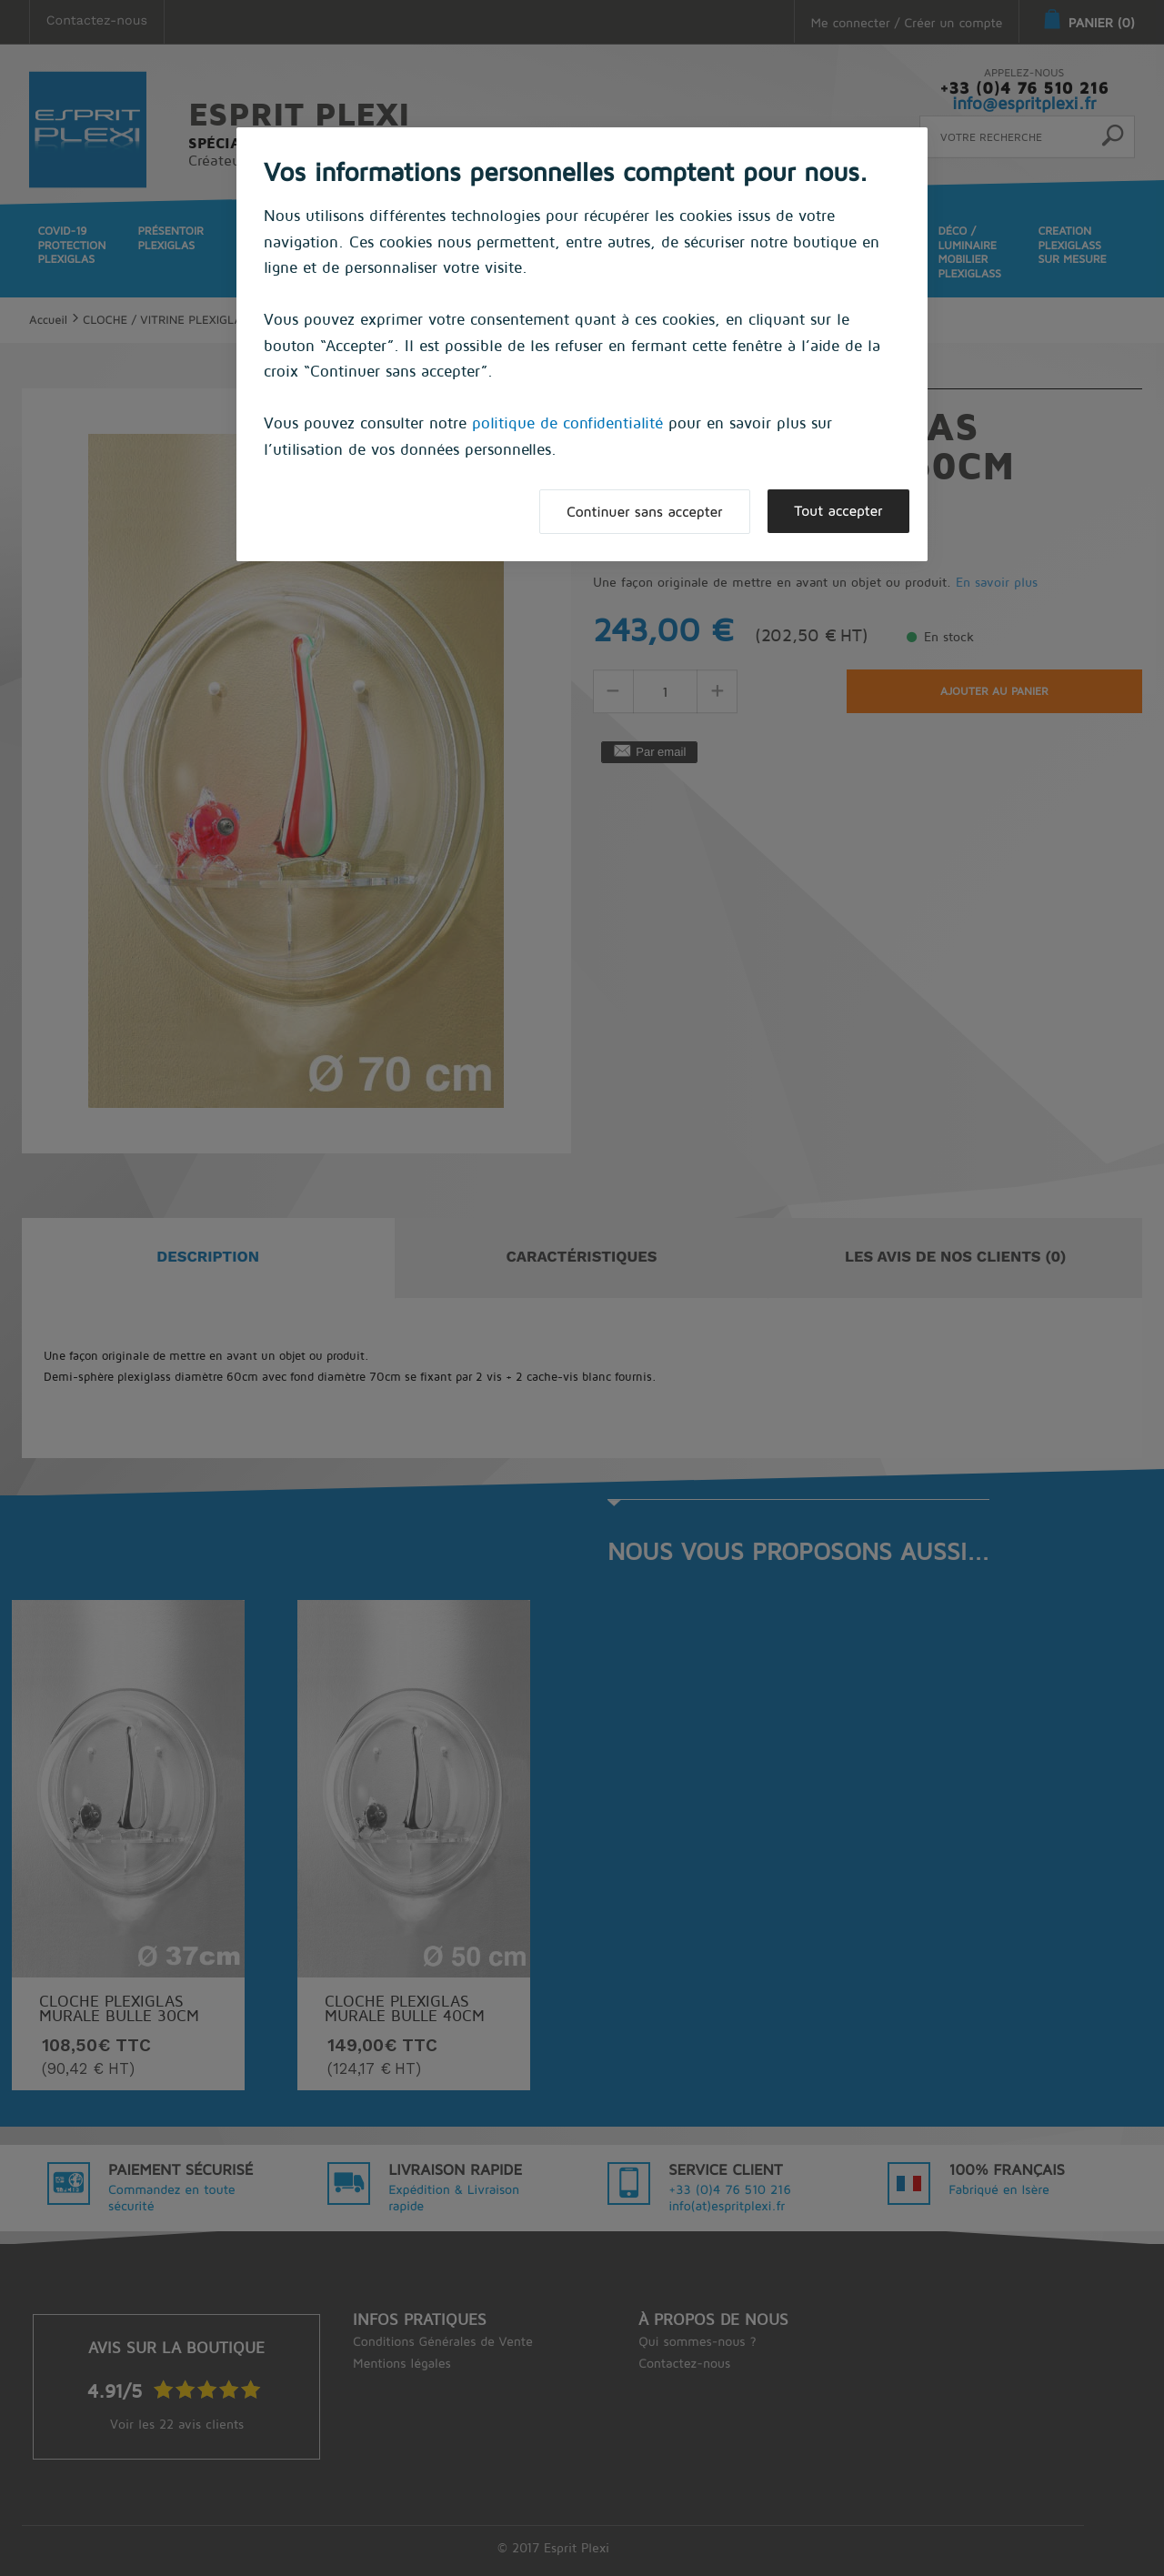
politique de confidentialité (567, 422)
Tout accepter (837, 511)
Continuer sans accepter (640, 512)
